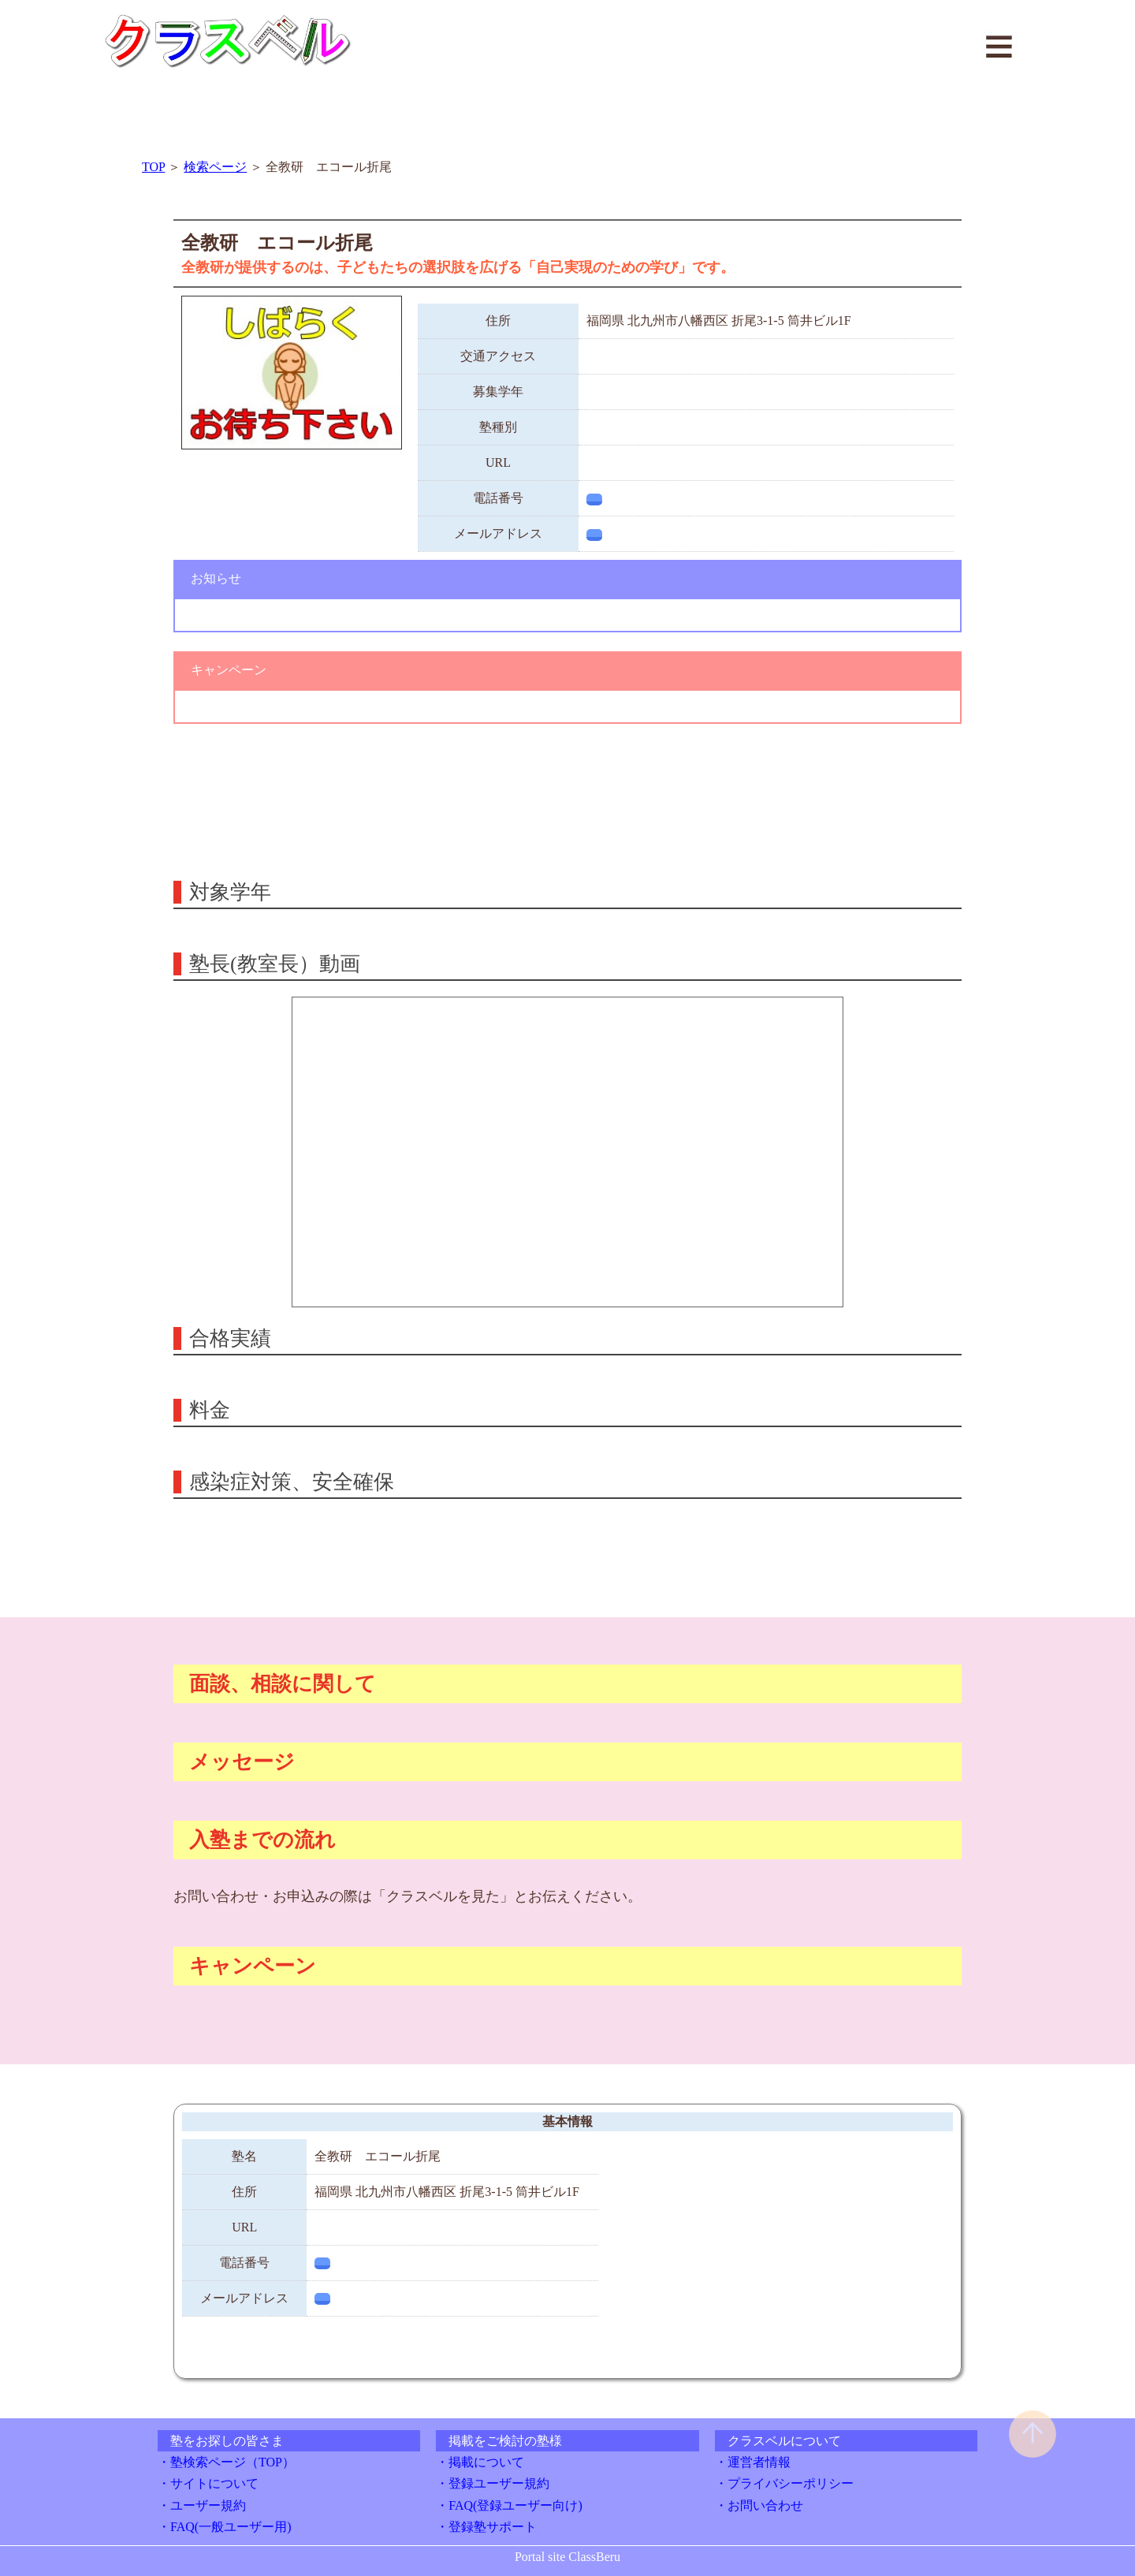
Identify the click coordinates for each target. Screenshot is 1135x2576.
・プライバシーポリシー (784, 2483)
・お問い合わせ (759, 2505)
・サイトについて (208, 2483)
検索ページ (215, 166)
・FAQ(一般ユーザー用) (224, 2526)
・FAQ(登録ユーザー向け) (509, 2505)
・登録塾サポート (486, 2526)
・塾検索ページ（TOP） (226, 2462)
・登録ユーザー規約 (492, 2483)
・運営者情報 (753, 2462)
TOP (153, 166)
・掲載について (480, 2462)
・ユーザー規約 (202, 2505)
